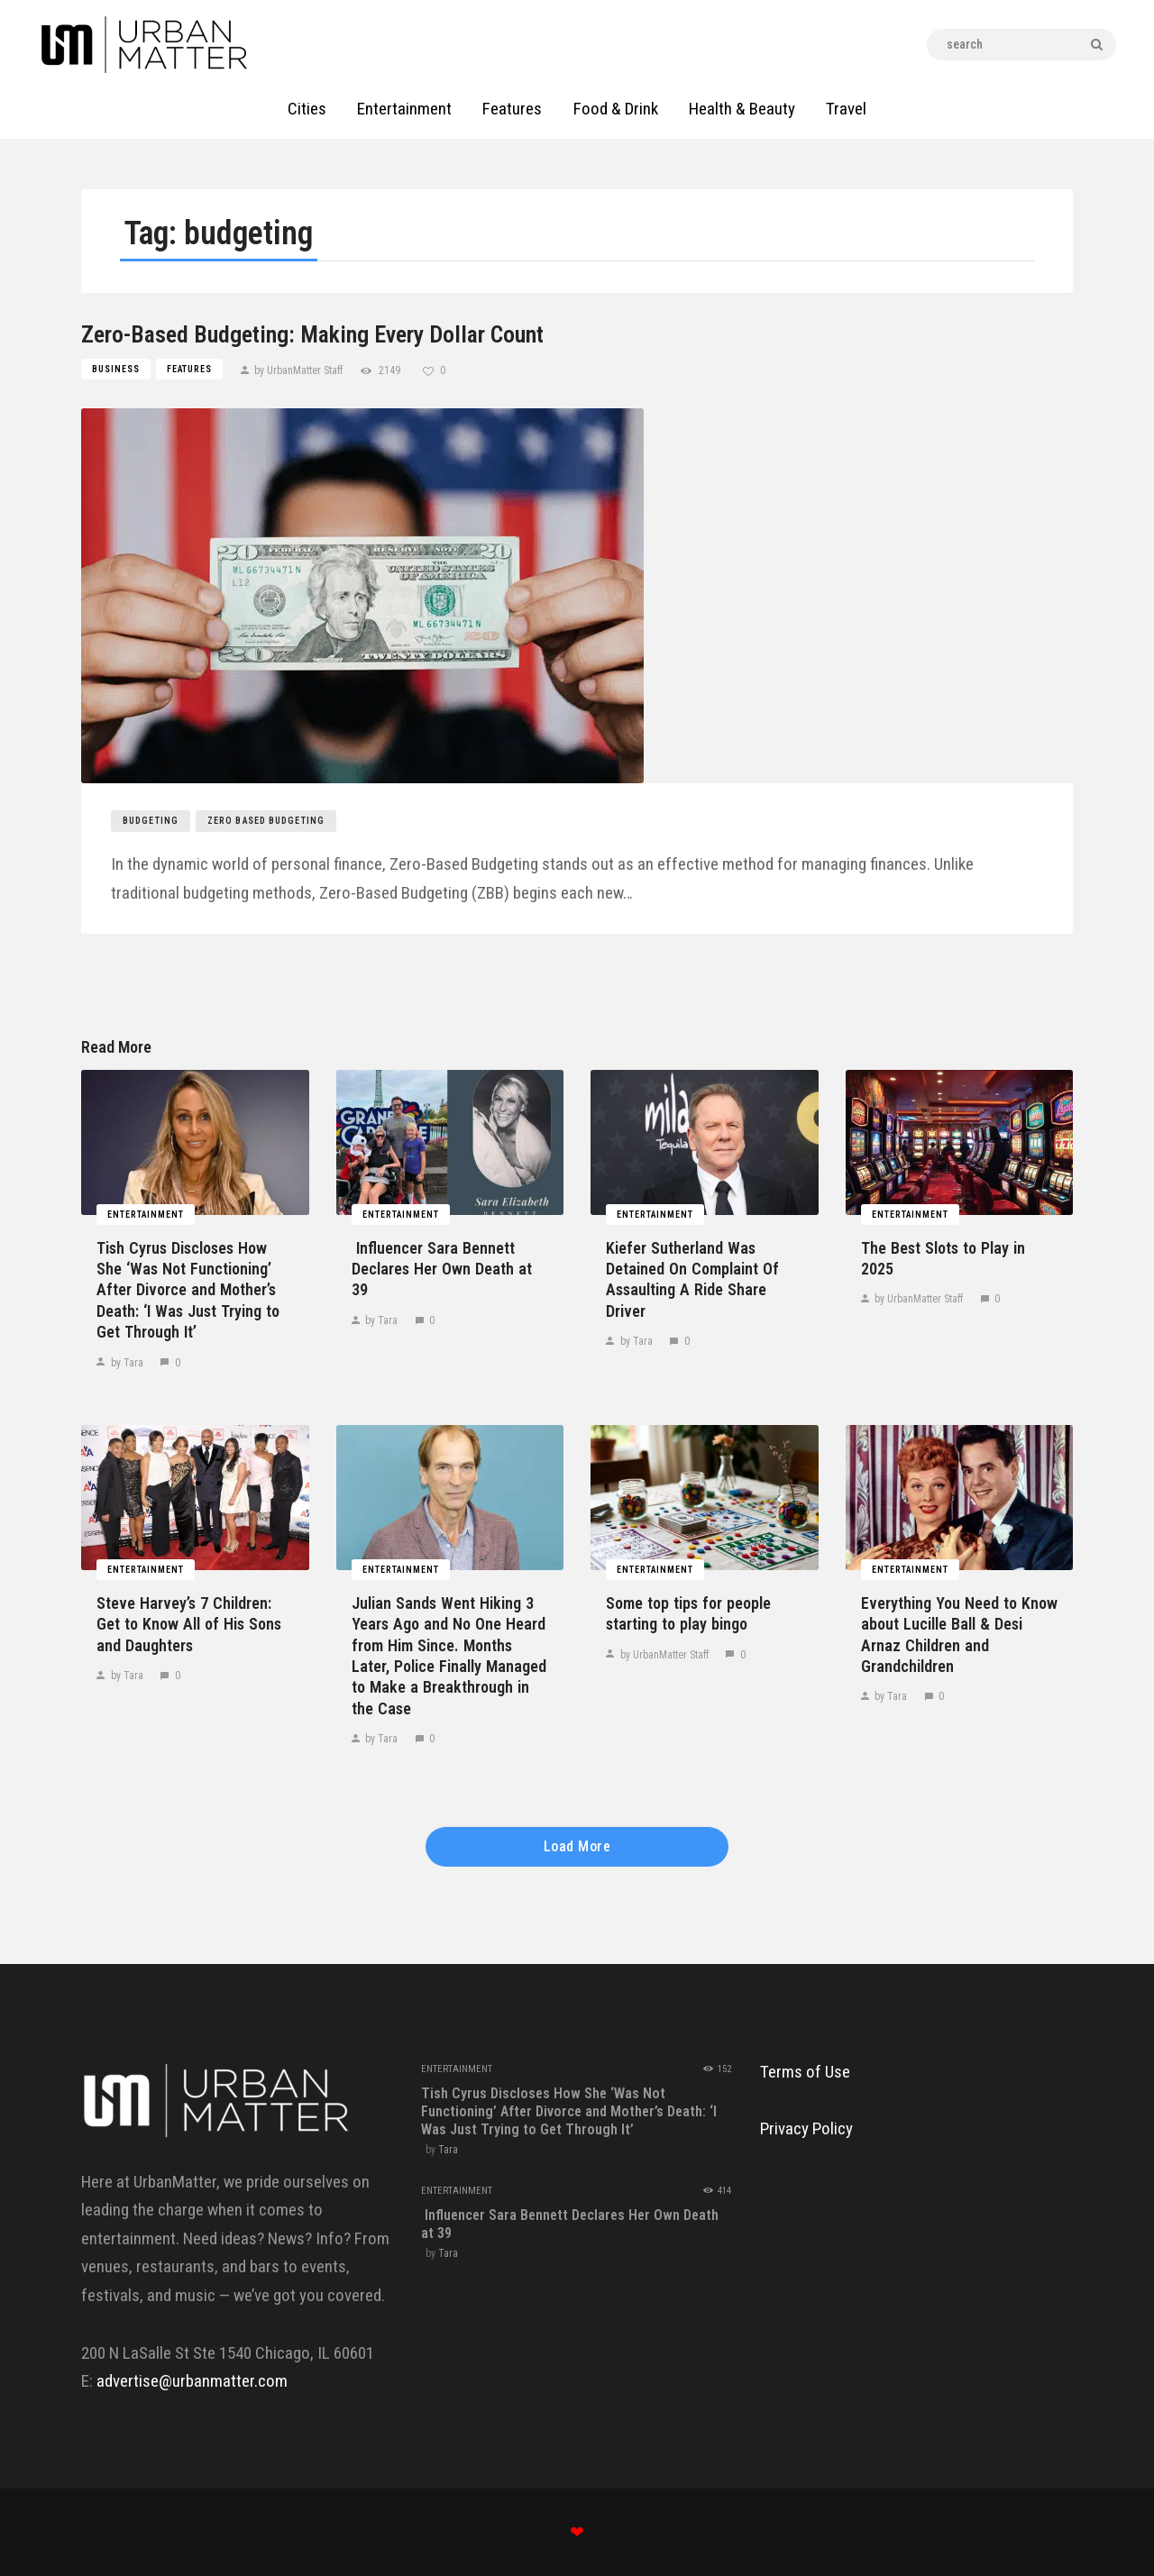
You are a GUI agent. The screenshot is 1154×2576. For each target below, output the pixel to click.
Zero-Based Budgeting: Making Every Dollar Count (312, 334)
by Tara (127, 1363)
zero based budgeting (266, 821)
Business (116, 369)
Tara (448, 2149)
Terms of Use (805, 2071)
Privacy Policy (806, 2128)
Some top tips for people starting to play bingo (688, 1613)
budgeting (151, 821)
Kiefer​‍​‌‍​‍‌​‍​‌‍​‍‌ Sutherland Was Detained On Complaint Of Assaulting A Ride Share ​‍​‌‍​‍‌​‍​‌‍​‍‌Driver (692, 1279)
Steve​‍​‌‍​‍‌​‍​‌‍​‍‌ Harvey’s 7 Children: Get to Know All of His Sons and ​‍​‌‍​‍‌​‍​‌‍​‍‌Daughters (188, 1624)
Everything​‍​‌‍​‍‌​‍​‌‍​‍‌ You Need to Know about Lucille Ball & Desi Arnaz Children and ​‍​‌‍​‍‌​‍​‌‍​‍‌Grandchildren (959, 1635)
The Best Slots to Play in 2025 (943, 1258)
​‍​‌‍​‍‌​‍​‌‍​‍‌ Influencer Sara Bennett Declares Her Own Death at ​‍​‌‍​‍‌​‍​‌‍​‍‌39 (444, 1269)
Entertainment (145, 1214)
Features (189, 369)
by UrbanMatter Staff (298, 370)
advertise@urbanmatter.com (192, 2380)
